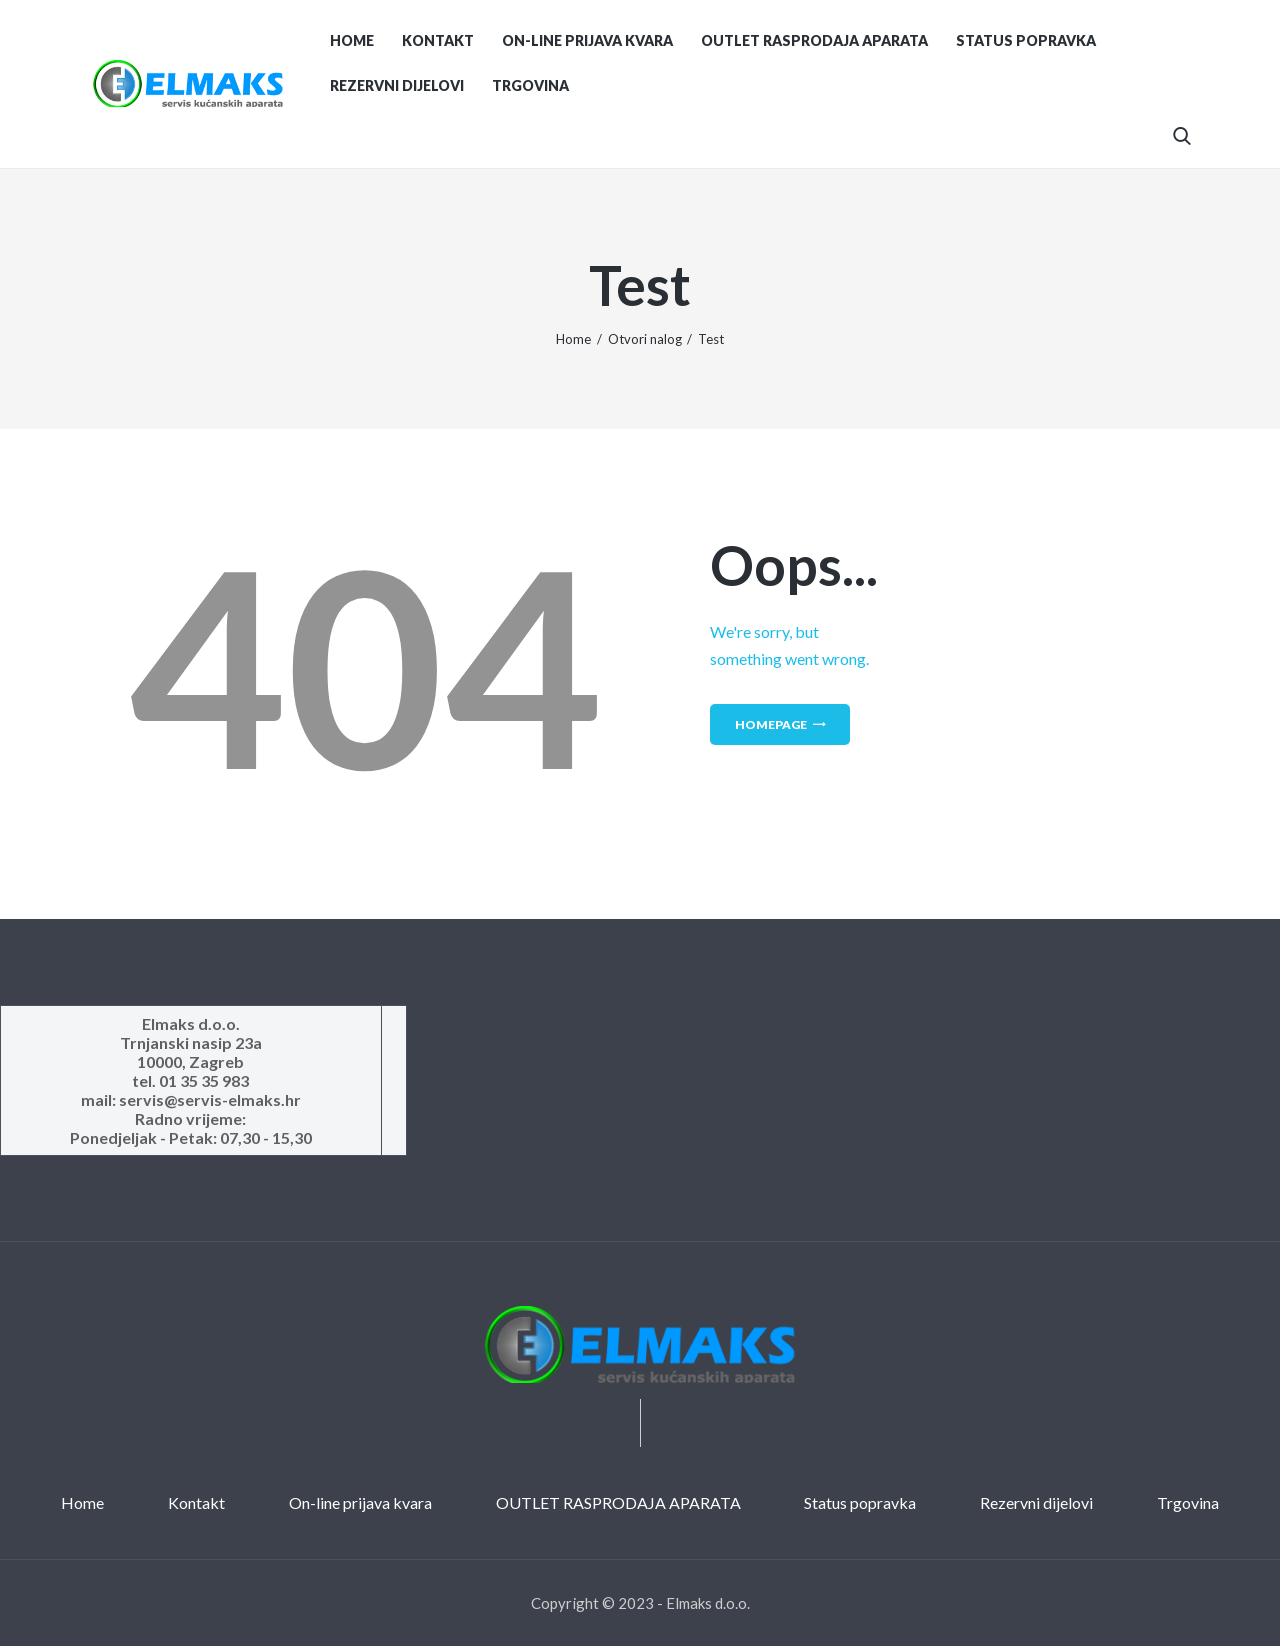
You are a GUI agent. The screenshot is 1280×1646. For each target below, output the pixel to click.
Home (573, 339)
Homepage (771, 724)
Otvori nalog (645, 339)
